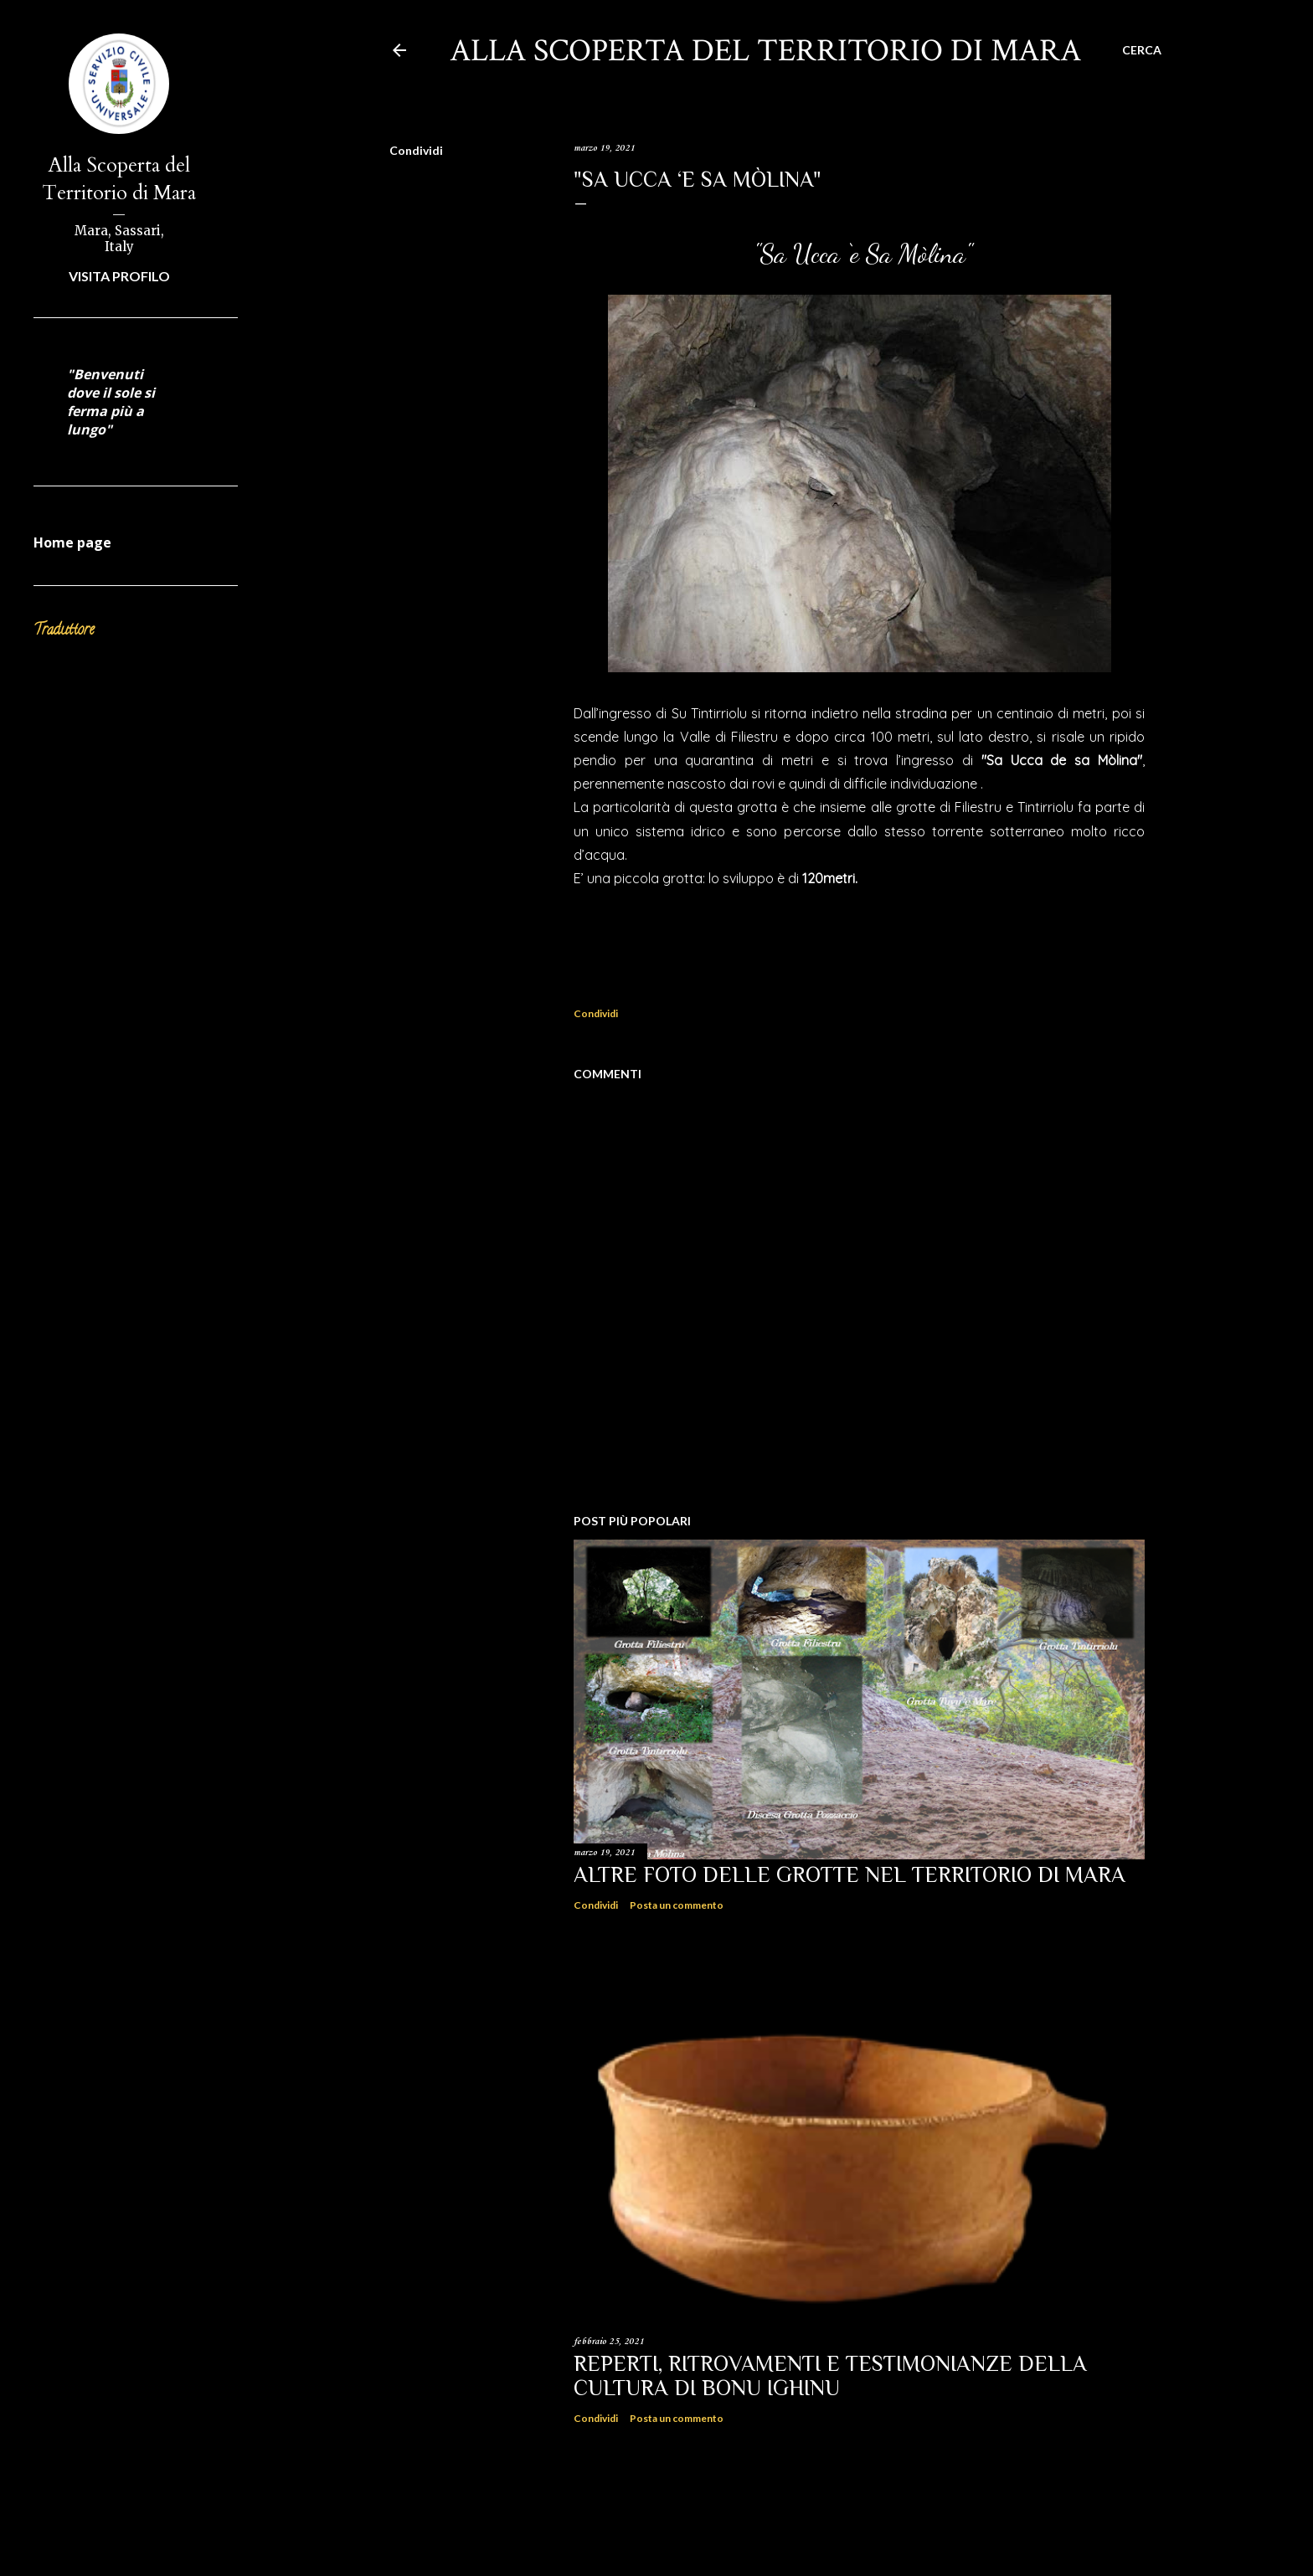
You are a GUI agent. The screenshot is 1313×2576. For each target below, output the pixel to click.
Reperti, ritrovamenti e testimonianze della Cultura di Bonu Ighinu (830, 2376)
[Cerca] (1141, 50)
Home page (72, 542)
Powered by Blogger (776, 2524)
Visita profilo (119, 276)
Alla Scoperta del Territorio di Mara (119, 179)
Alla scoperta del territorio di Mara (765, 50)
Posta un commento (676, 1905)
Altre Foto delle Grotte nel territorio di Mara (849, 1875)
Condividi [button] (416, 150)
